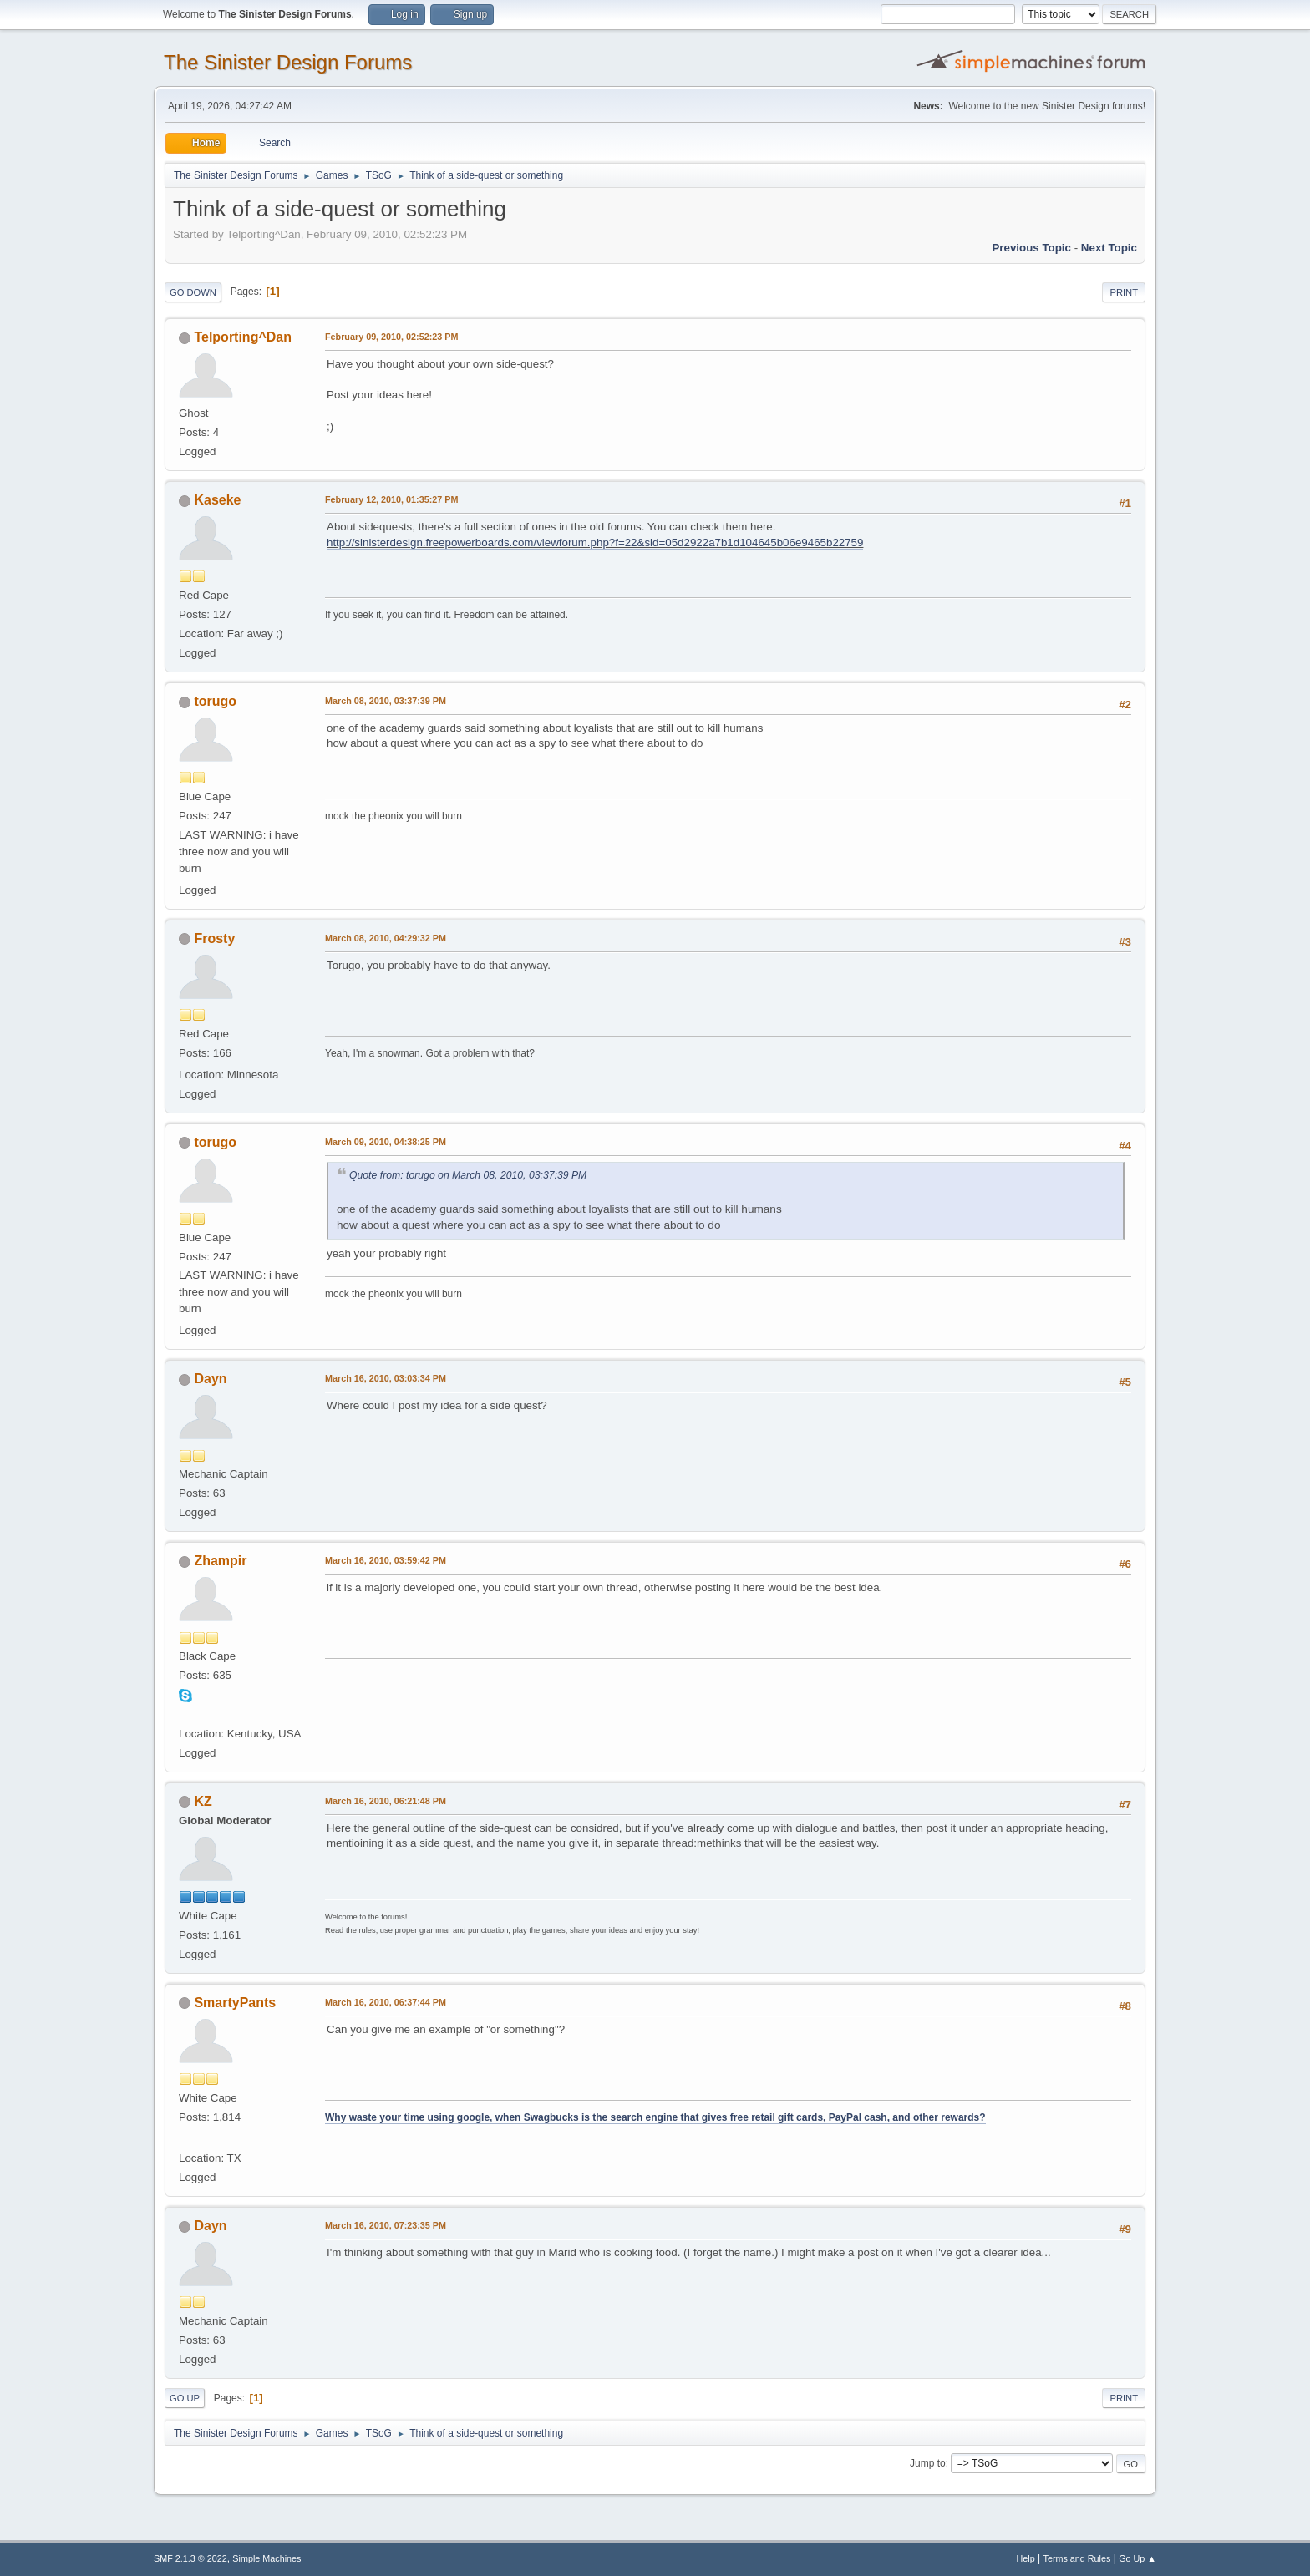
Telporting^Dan (242, 337)
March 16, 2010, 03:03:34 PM (385, 1378)
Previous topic (1031, 247)
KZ (202, 1801)
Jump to (928, 2463)
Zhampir (220, 1561)
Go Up (185, 2398)
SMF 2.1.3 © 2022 (190, 2558)
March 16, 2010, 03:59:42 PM (385, 1560)
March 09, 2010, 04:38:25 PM (385, 1142)
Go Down (193, 292)
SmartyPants (235, 2002)
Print (1123, 292)
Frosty (214, 938)
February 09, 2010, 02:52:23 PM (391, 337)
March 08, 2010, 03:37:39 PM (385, 701)
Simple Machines (266, 2558)
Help (1026, 2558)
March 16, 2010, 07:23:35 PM (385, 2225)
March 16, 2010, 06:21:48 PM (385, 1801)
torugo (215, 701)
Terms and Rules (1077, 2558)
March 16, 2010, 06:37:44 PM (385, 2002)
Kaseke (217, 500)
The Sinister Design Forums (288, 62)
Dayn (210, 1379)
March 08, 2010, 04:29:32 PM (385, 938)
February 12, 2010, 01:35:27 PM (391, 499)
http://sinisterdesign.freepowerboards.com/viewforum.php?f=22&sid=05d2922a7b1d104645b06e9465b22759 (595, 542)
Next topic (1109, 247)
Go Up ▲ (1137, 2558)
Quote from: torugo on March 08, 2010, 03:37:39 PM (467, 1175)
